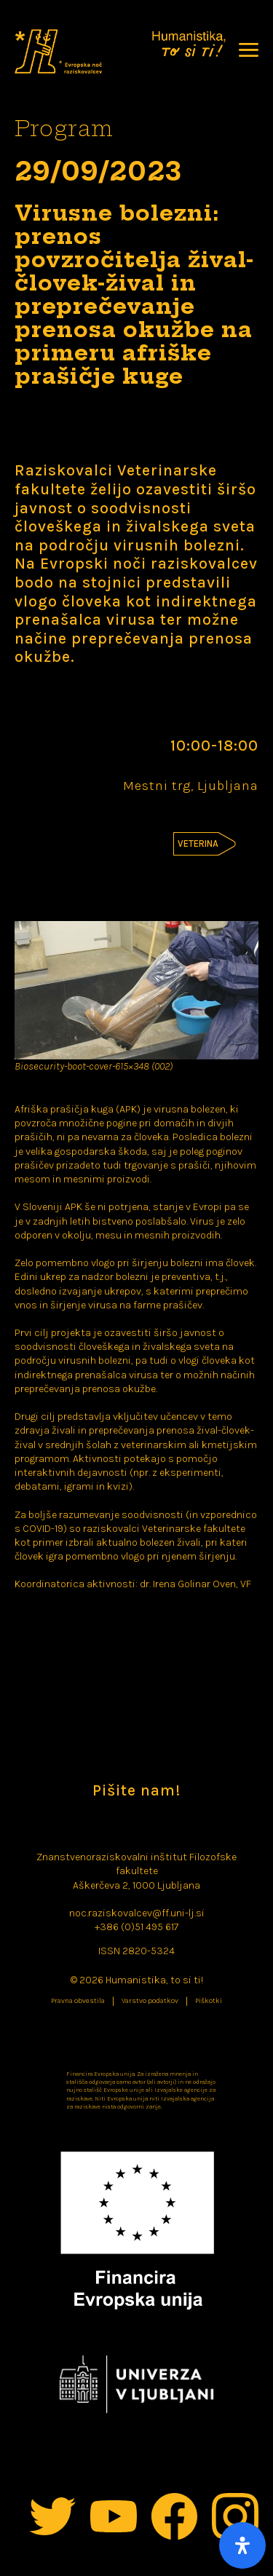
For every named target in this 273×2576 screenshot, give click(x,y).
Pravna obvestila (78, 2000)
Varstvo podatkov (150, 2000)
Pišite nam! (136, 1790)
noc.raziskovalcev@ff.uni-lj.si (137, 1913)
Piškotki (208, 2000)
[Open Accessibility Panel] (242, 2545)
